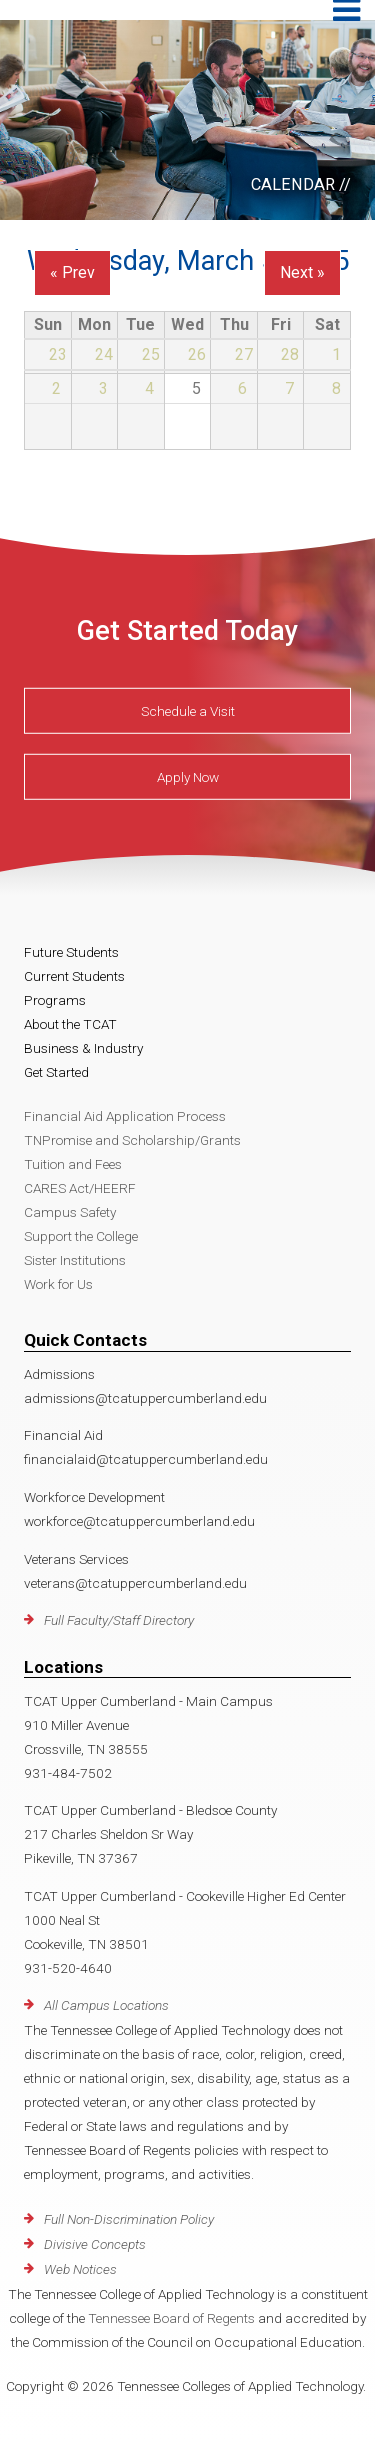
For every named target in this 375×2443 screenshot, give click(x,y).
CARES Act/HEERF (80, 1188)
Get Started (56, 1072)
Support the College (81, 1236)
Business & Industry (83, 1048)
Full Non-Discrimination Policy (129, 2219)
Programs (55, 1000)
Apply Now (188, 777)
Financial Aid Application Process (125, 1116)
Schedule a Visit (188, 711)
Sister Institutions (75, 1260)
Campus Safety (70, 1212)
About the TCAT (70, 1024)
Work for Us (58, 1284)
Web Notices (80, 2269)
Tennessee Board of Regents (171, 2318)
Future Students (71, 952)
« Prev (72, 272)
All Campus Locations (106, 2005)
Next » (302, 272)
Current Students (74, 976)
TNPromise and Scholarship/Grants (132, 1140)
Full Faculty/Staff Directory (119, 1620)
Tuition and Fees (73, 1164)
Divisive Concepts (95, 2244)
